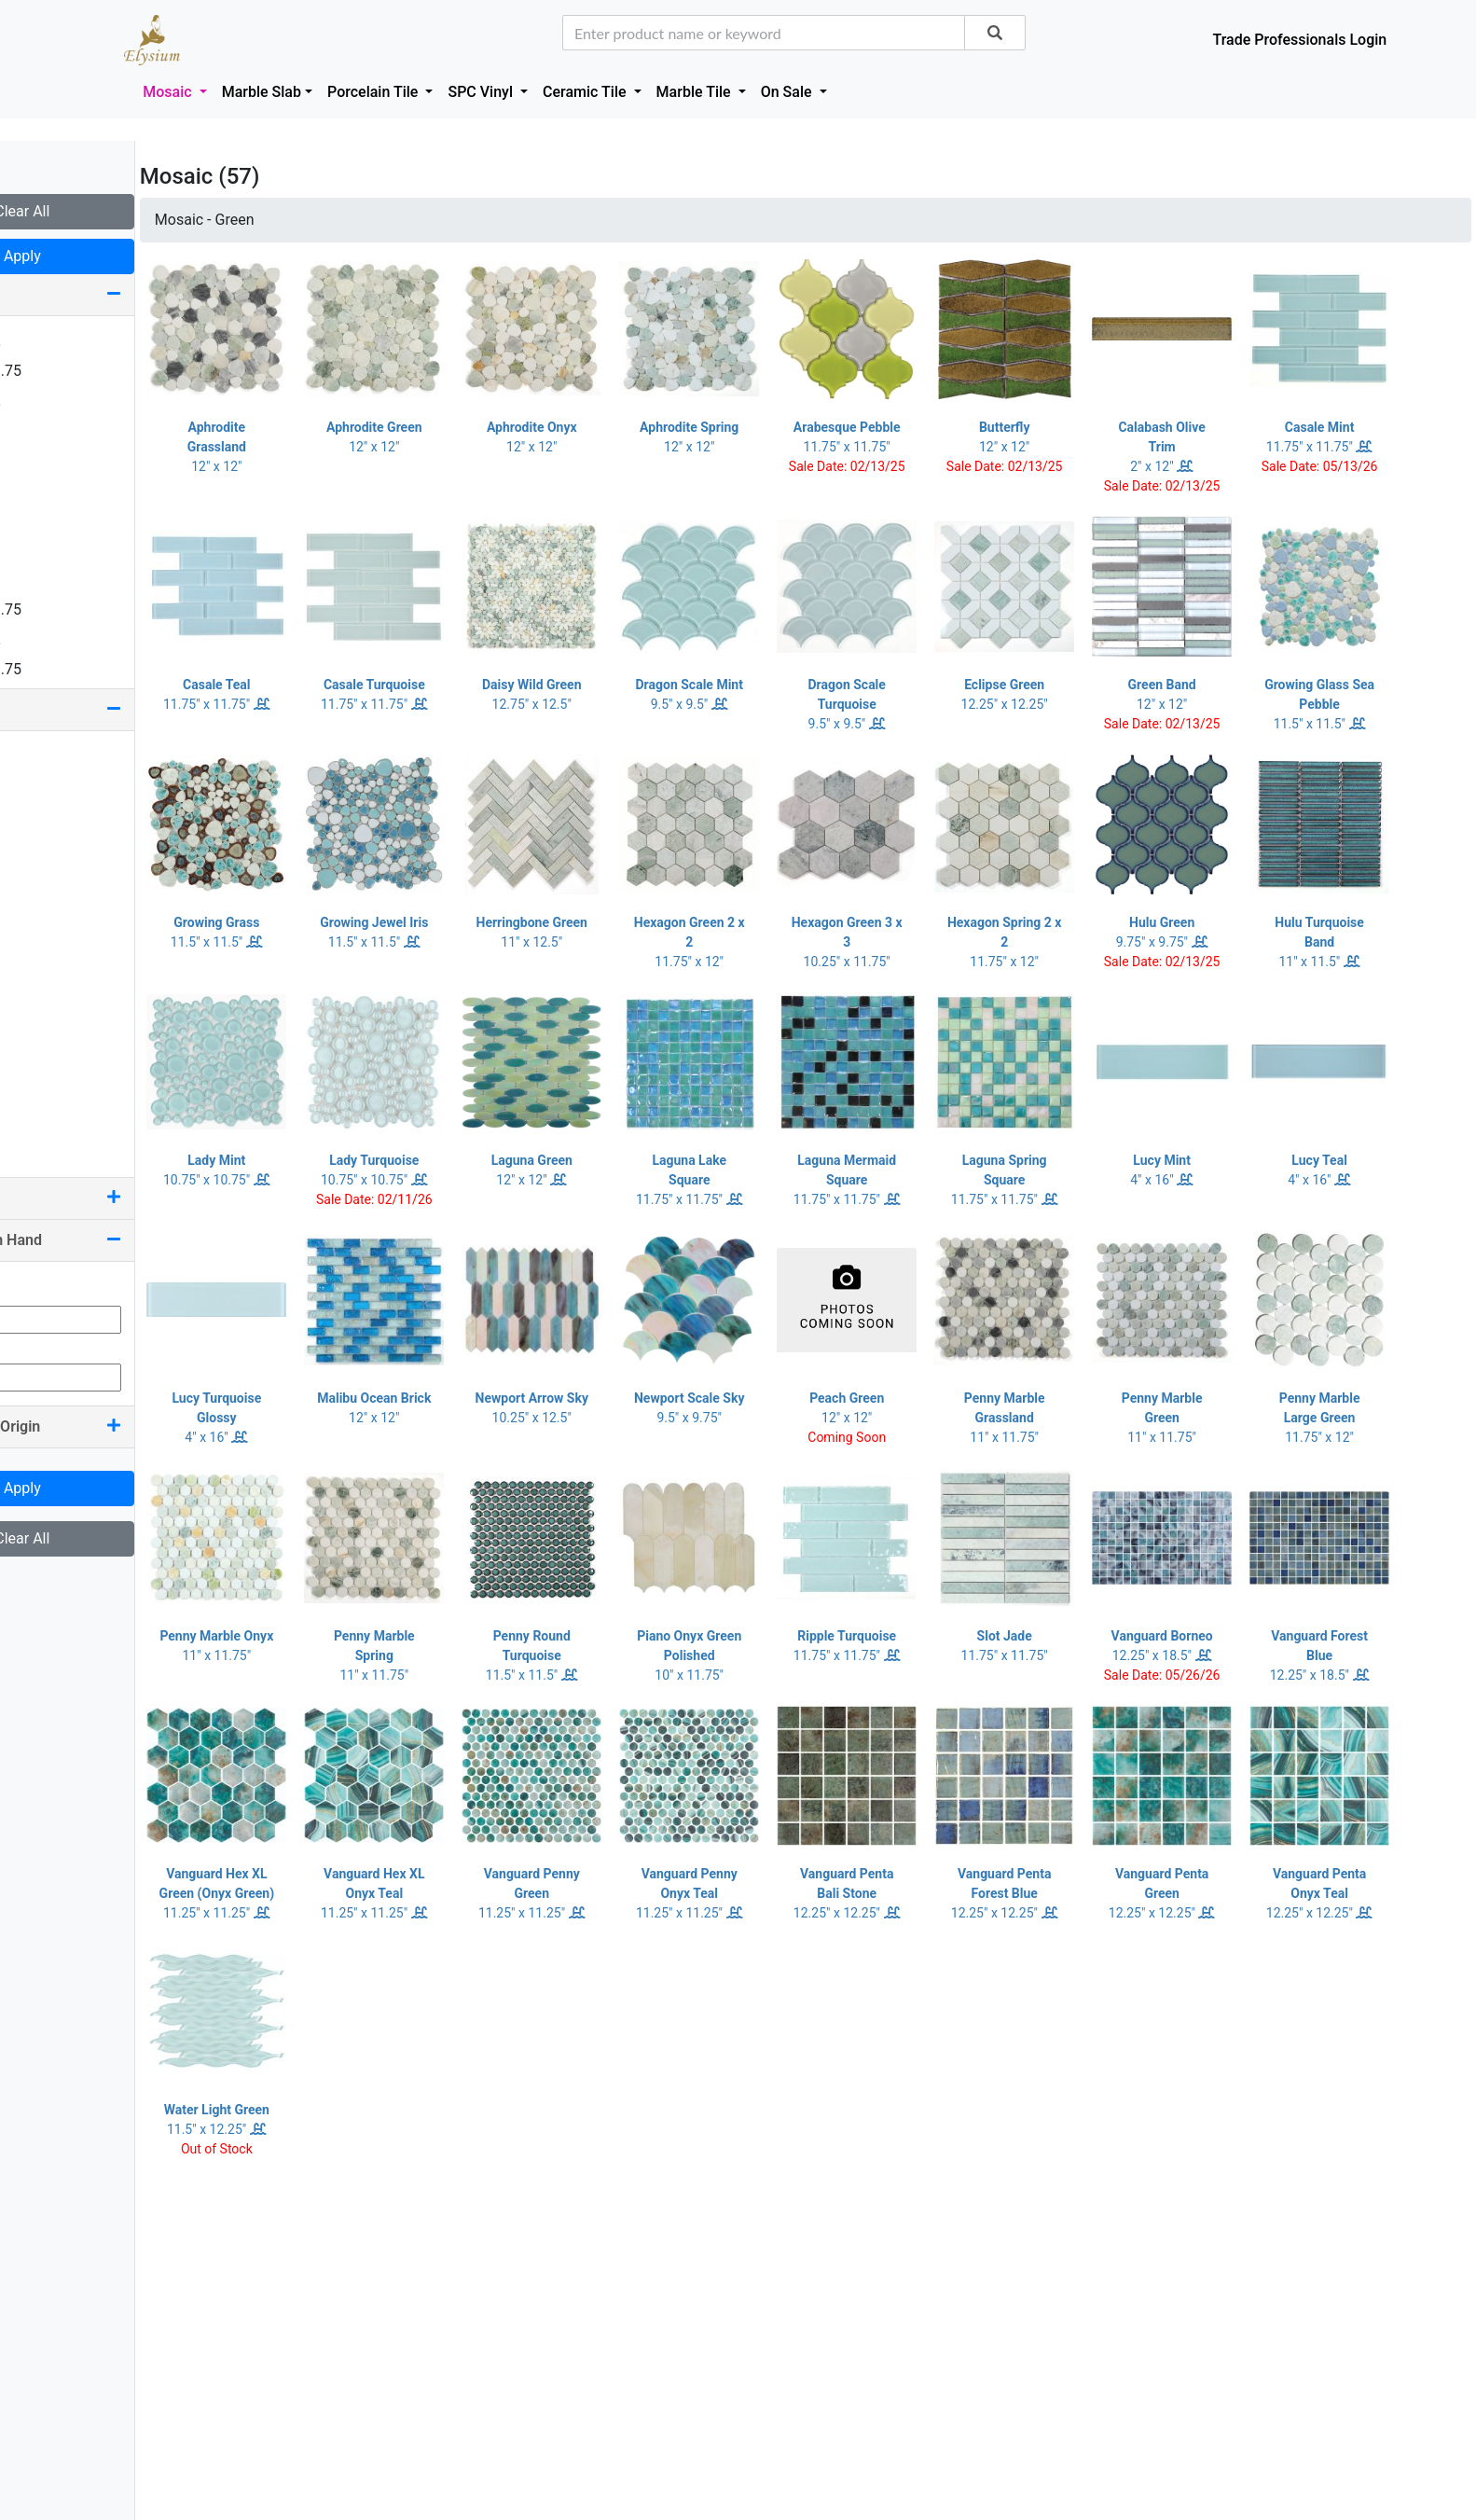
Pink (36, 995)
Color (112, 709)
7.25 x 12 (52, 639)
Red (34, 1054)
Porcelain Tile (374, 92)
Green (41, 905)
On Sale (788, 92)
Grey (37, 935)
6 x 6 (38, 579)
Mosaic (169, 92)
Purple (43, 1024)
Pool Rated (112, 1198)
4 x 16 (42, 520)
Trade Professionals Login (1299, 39)
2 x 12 (42, 460)
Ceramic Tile (586, 92)
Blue (36, 815)
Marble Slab (261, 92)
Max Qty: (43, 1344)
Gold (37, 875)
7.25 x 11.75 (62, 609)
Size (112, 294)
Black (40, 786)
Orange (45, 965)
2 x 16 (42, 490)
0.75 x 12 (52, 341)
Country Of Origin (112, 1426)
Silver (40, 1084)
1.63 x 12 (52, 400)
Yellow (43, 1144)
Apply (112, 256)
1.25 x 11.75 (62, 371)
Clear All (111, 211)
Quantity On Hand (112, 1240)
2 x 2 (38, 430)
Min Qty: (41, 1286)
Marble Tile (695, 92)
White (41, 1114)
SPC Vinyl (482, 92)
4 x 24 (42, 550)
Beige (40, 756)
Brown (43, 845)
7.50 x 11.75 (62, 669)
